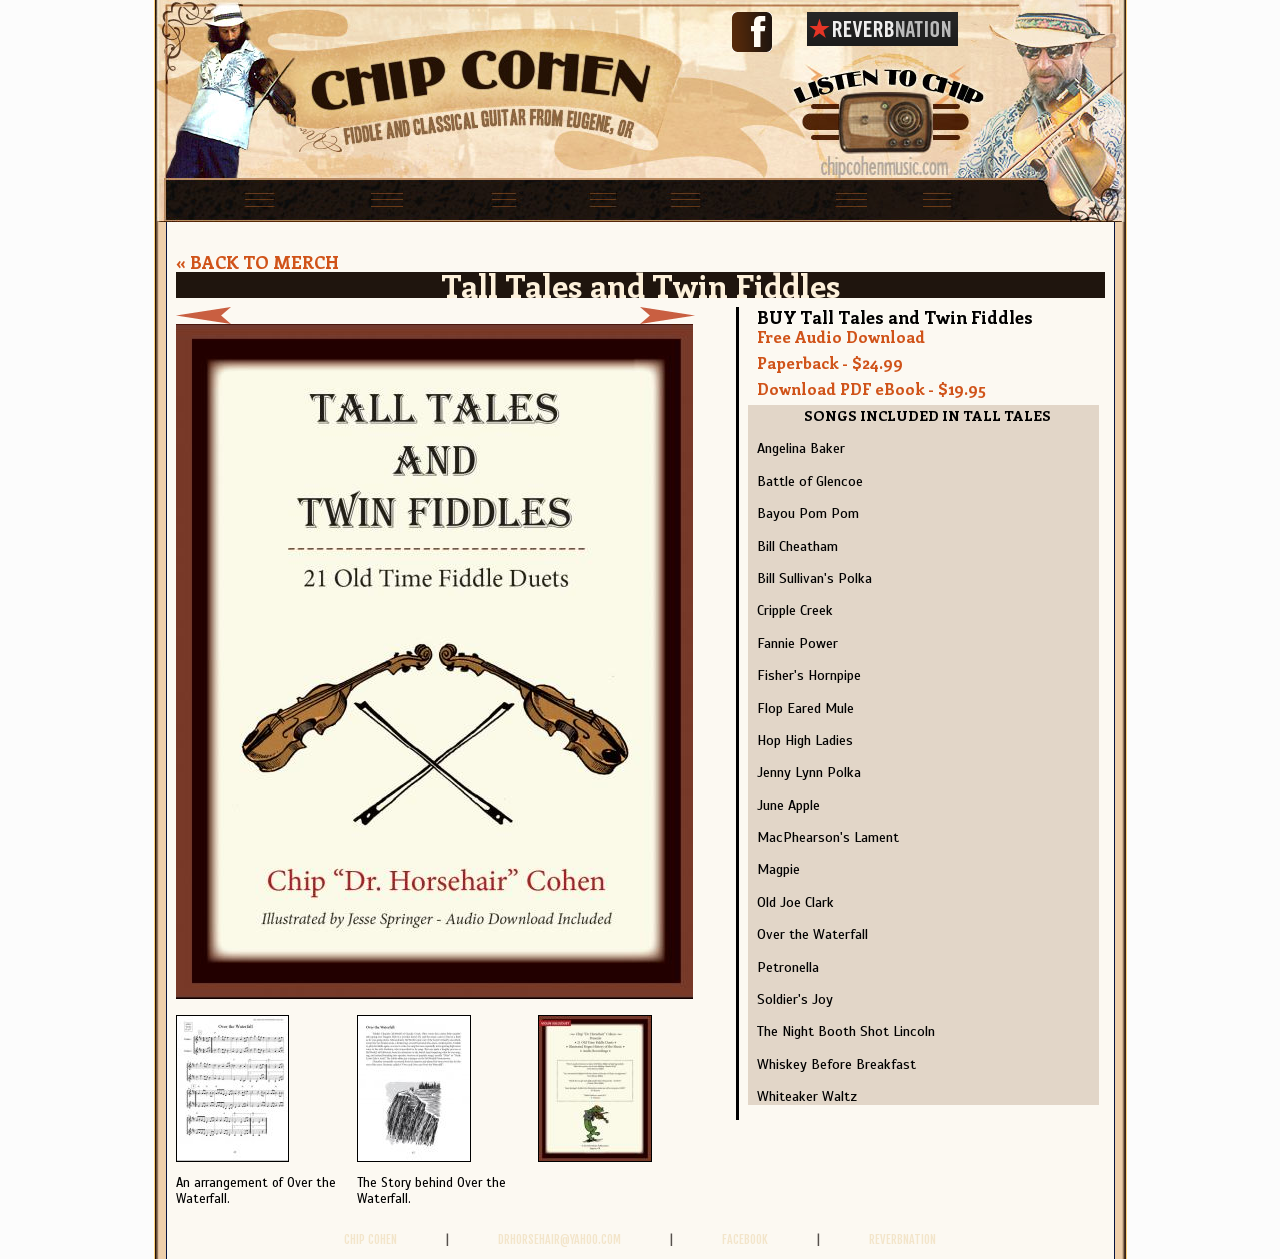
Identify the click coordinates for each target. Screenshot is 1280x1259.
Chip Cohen (370, 1239)
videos (916, 198)
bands (551, 198)
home (204, 198)
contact (1027, 198)
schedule (320, 198)
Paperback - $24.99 (830, 362)
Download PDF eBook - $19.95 (871, 388)
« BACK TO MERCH (257, 262)
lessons (448, 198)
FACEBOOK (745, 1239)
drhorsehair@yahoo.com (559, 1239)
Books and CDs (775, 198)
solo (642, 198)
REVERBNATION (902, 1239)
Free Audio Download (841, 336)
